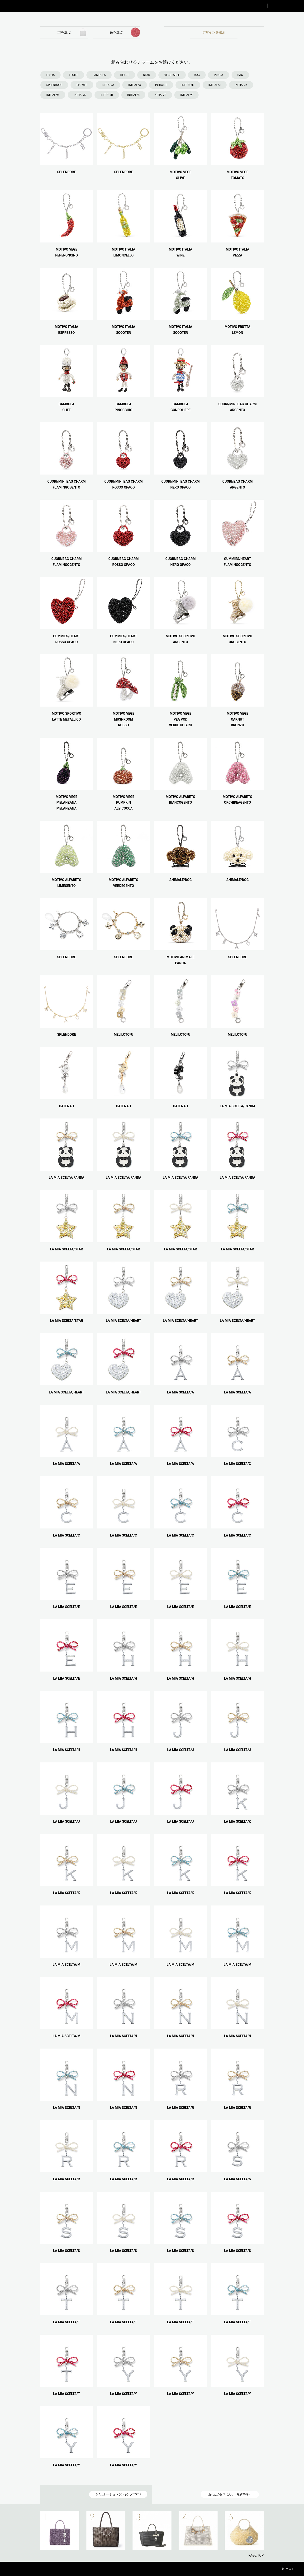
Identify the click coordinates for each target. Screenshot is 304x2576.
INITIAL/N (80, 95)
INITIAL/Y (186, 95)
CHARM (214, 19)
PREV (32, 2530)
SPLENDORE (54, 85)
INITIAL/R (106, 95)
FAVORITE (286, 6)
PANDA (218, 75)
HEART (124, 75)
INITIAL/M (52, 95)
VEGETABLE (172, 75)
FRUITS (73, 75)
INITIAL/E (161, 85)
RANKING (249, 6)
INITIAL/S (133, 95)
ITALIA (50, 75)
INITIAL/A (108, 85)
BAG (90, 19)
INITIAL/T (160, 95)
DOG (197, 75)
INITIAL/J (215, 85)
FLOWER (81, 85)
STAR (146, 75)
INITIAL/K (241, 85)
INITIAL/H (187, 85)
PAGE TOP (256, 2555)
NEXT (272, 2530)
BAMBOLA (99, 75)
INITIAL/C (134, 85)
